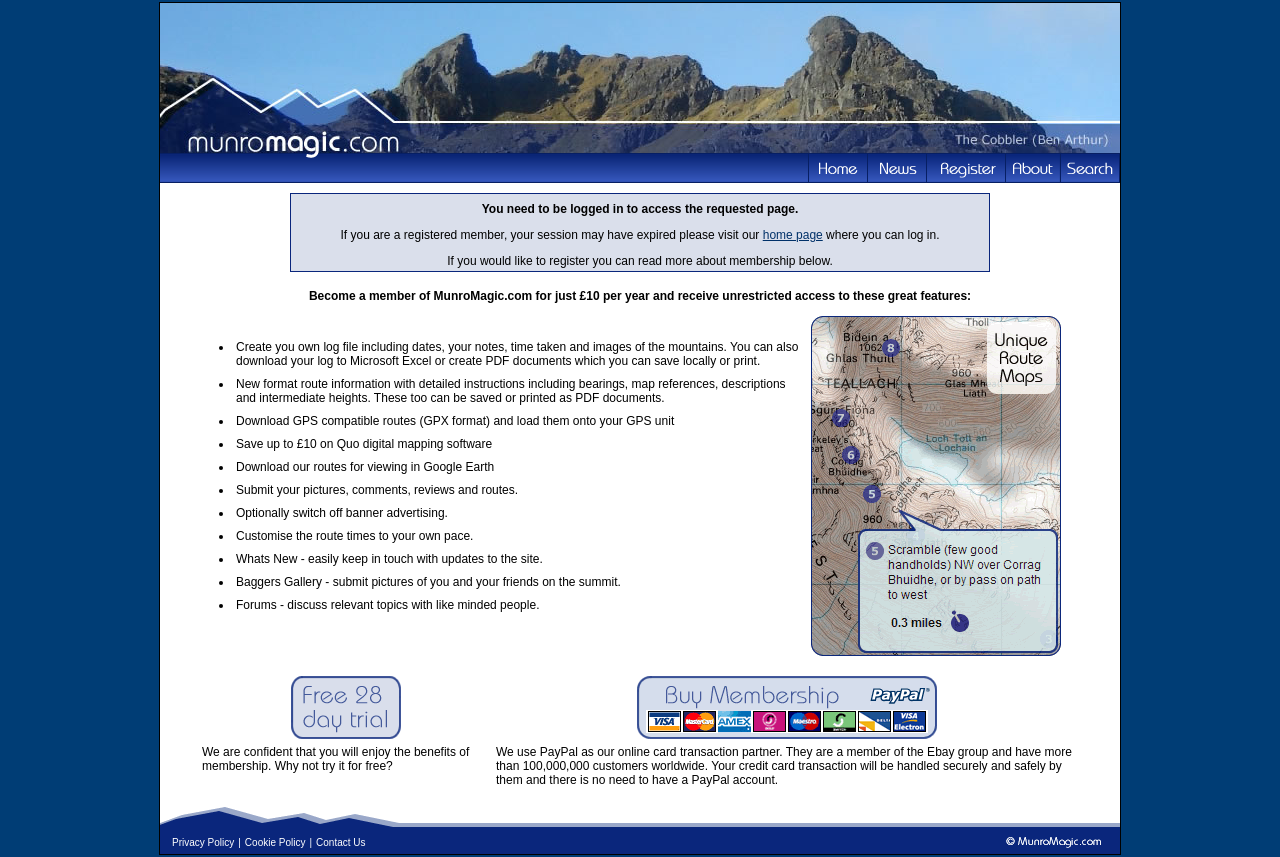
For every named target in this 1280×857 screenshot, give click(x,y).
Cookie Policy (275, 842)
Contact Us (340, 842)
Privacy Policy (203, 842)
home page (793, 235)
